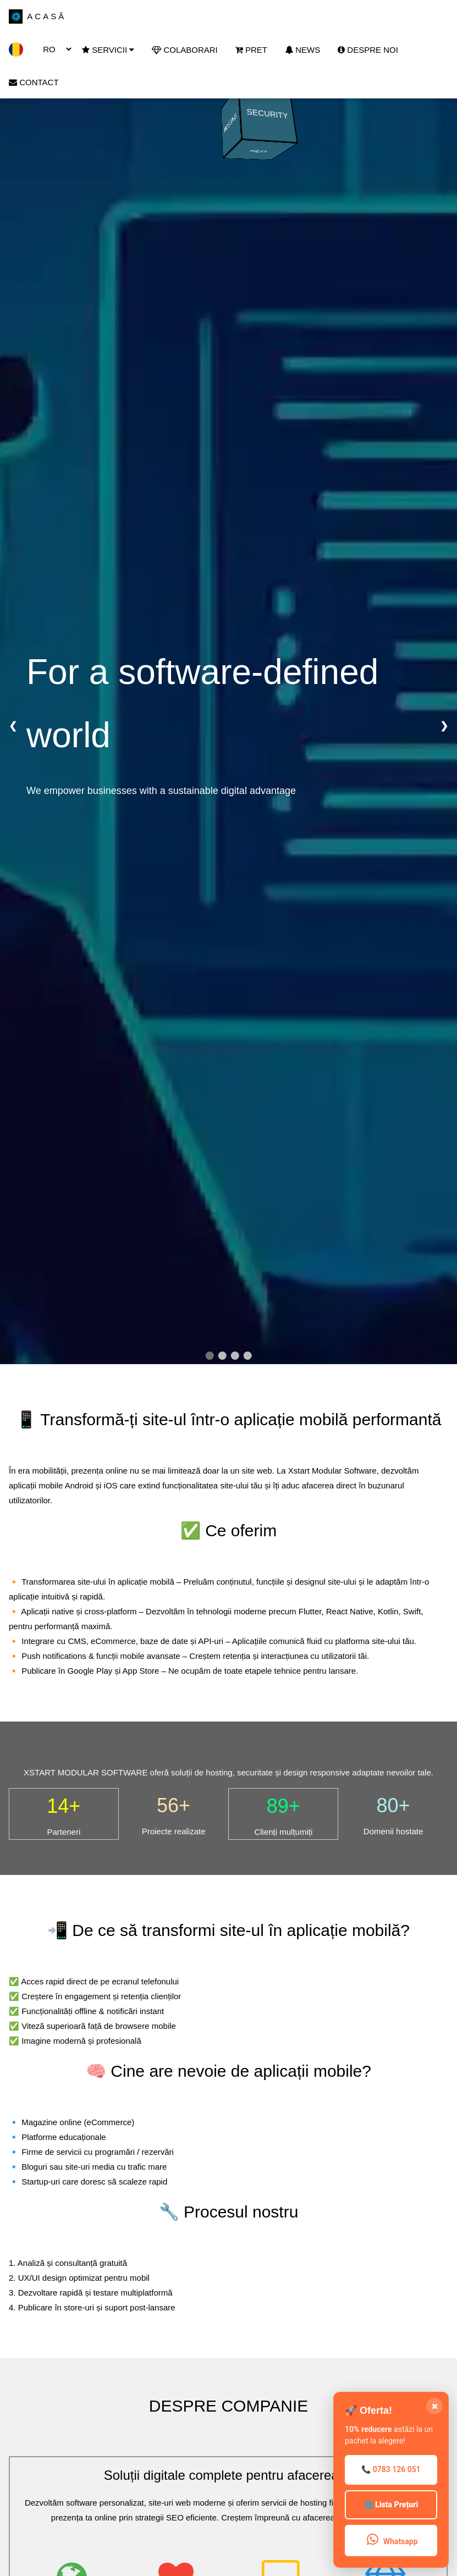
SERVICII (108, 49)
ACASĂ (37, 17)
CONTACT (34, 82)
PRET (251, 49)
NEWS (302, 49)
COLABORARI (185, 49)
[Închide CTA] (434, 2406)
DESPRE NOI (368, 49)
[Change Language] (52, 49)
